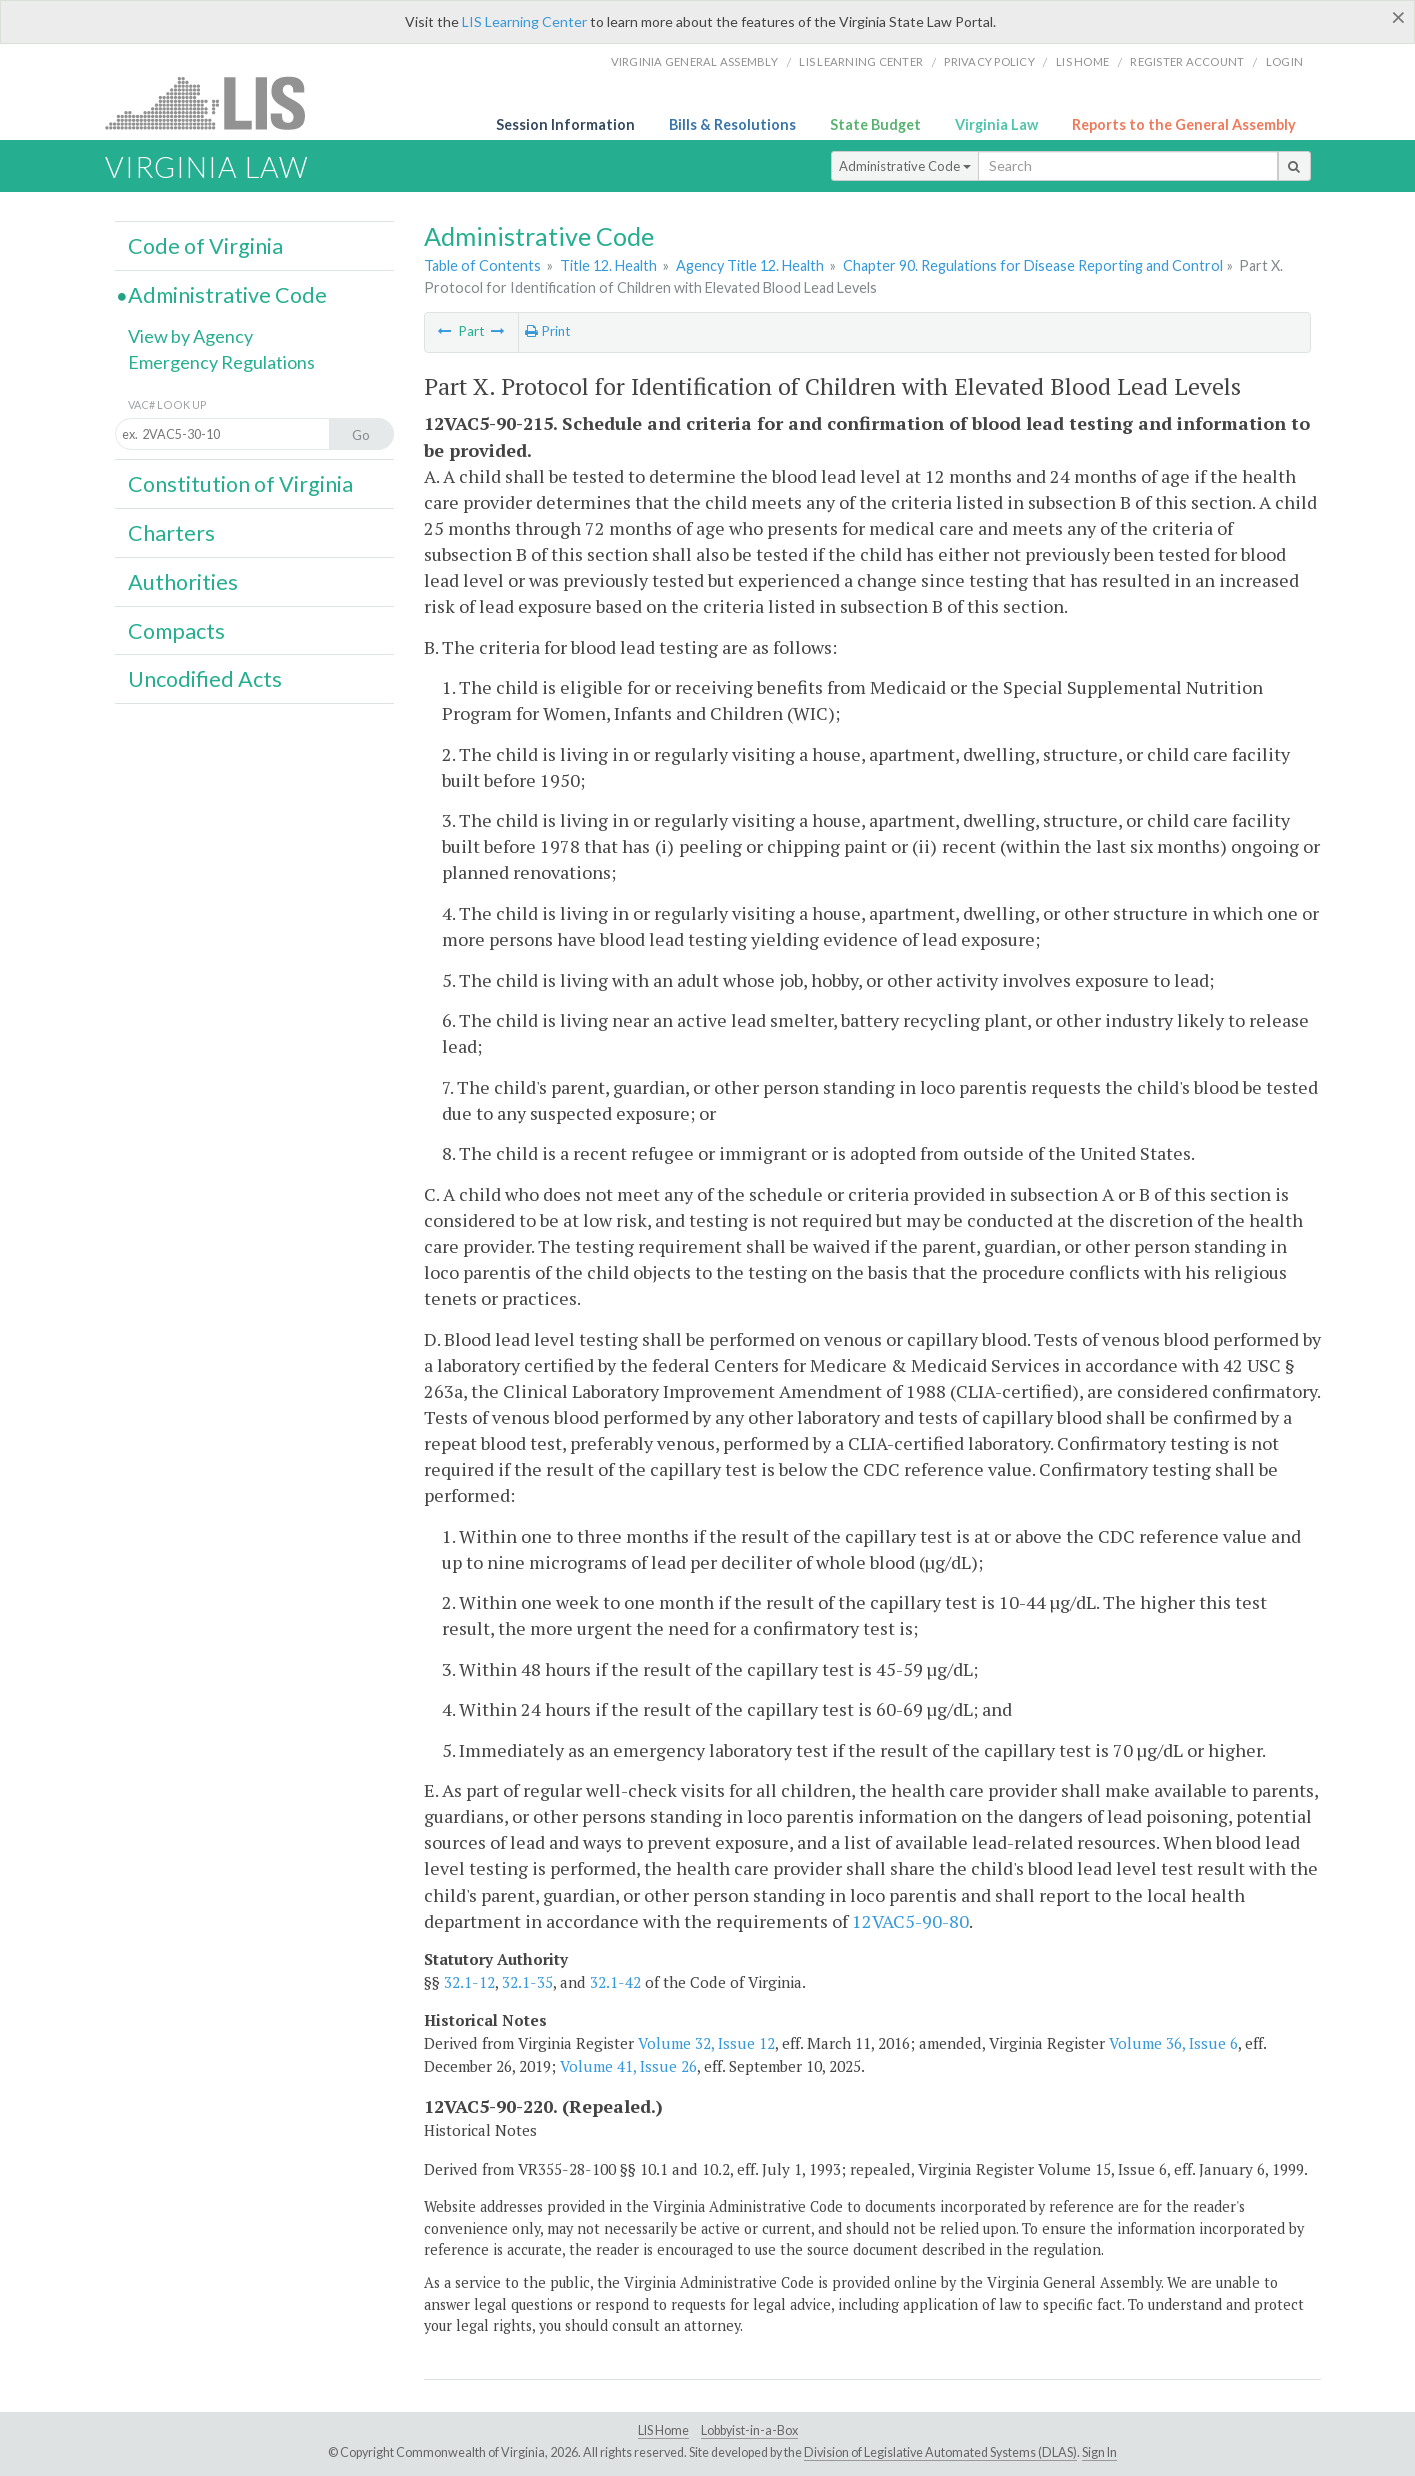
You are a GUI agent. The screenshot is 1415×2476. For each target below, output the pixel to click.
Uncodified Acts (205, 679)
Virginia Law (996, 124)
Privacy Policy (989, 61)
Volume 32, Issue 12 (706, 2043)
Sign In (1099, 2452)
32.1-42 (615, 1982)
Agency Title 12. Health (750, 265)
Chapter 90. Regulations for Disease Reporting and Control (1033, 265)
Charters (171, 533)
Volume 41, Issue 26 (628, 2066)
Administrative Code (905, 166)
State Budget (875, 124)
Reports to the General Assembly (1184, 124)
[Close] (1398, 17)
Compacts (176, 631)
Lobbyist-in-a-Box (749, 2430)
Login (1284, 61)
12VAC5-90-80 (910, 1921)
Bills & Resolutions (732, 124)
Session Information (565, 124)
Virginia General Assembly (694, 61)
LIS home (1082, 61)
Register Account (1187, 61)
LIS (216, 102)
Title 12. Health (608, 265)
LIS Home (663, 2430)
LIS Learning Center (524, 21)
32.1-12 (469, 1982)
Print (547, 331)
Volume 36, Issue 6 (1173, 2043)
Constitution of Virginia (240, 484)
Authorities (183, 582)
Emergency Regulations (221, 362)
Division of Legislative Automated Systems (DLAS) (940, 2452)
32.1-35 (527, 1982)
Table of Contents (482, 265)
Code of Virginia (205, 246)
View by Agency (190, 336)
